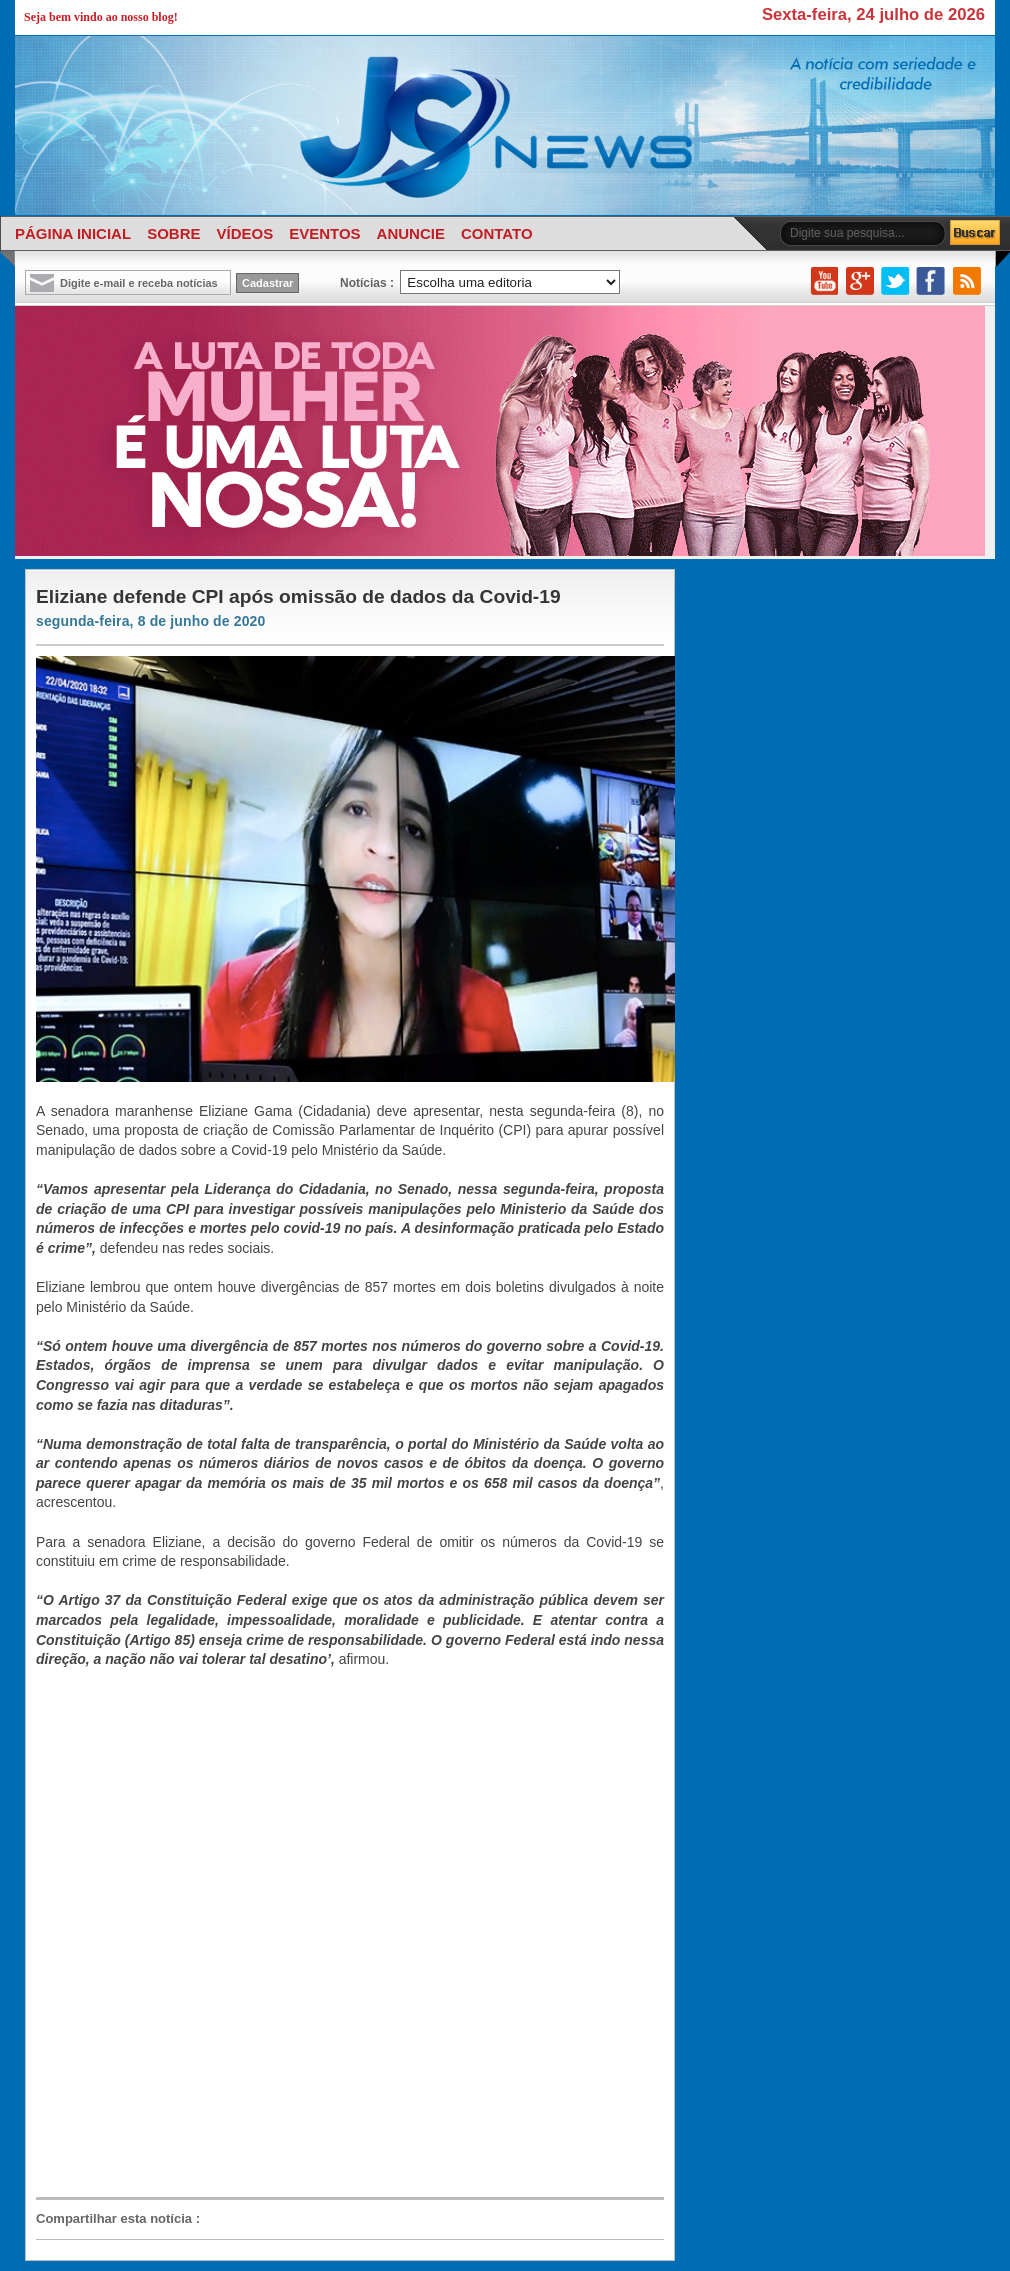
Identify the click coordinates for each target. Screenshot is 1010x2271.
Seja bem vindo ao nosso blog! (101, 17)
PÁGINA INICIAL (73, 233)
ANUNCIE (411, 233)
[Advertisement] (258, 1931)
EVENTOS (324, 233)
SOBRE (173, 233)
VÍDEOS (244, 233)
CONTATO (497, 233)
